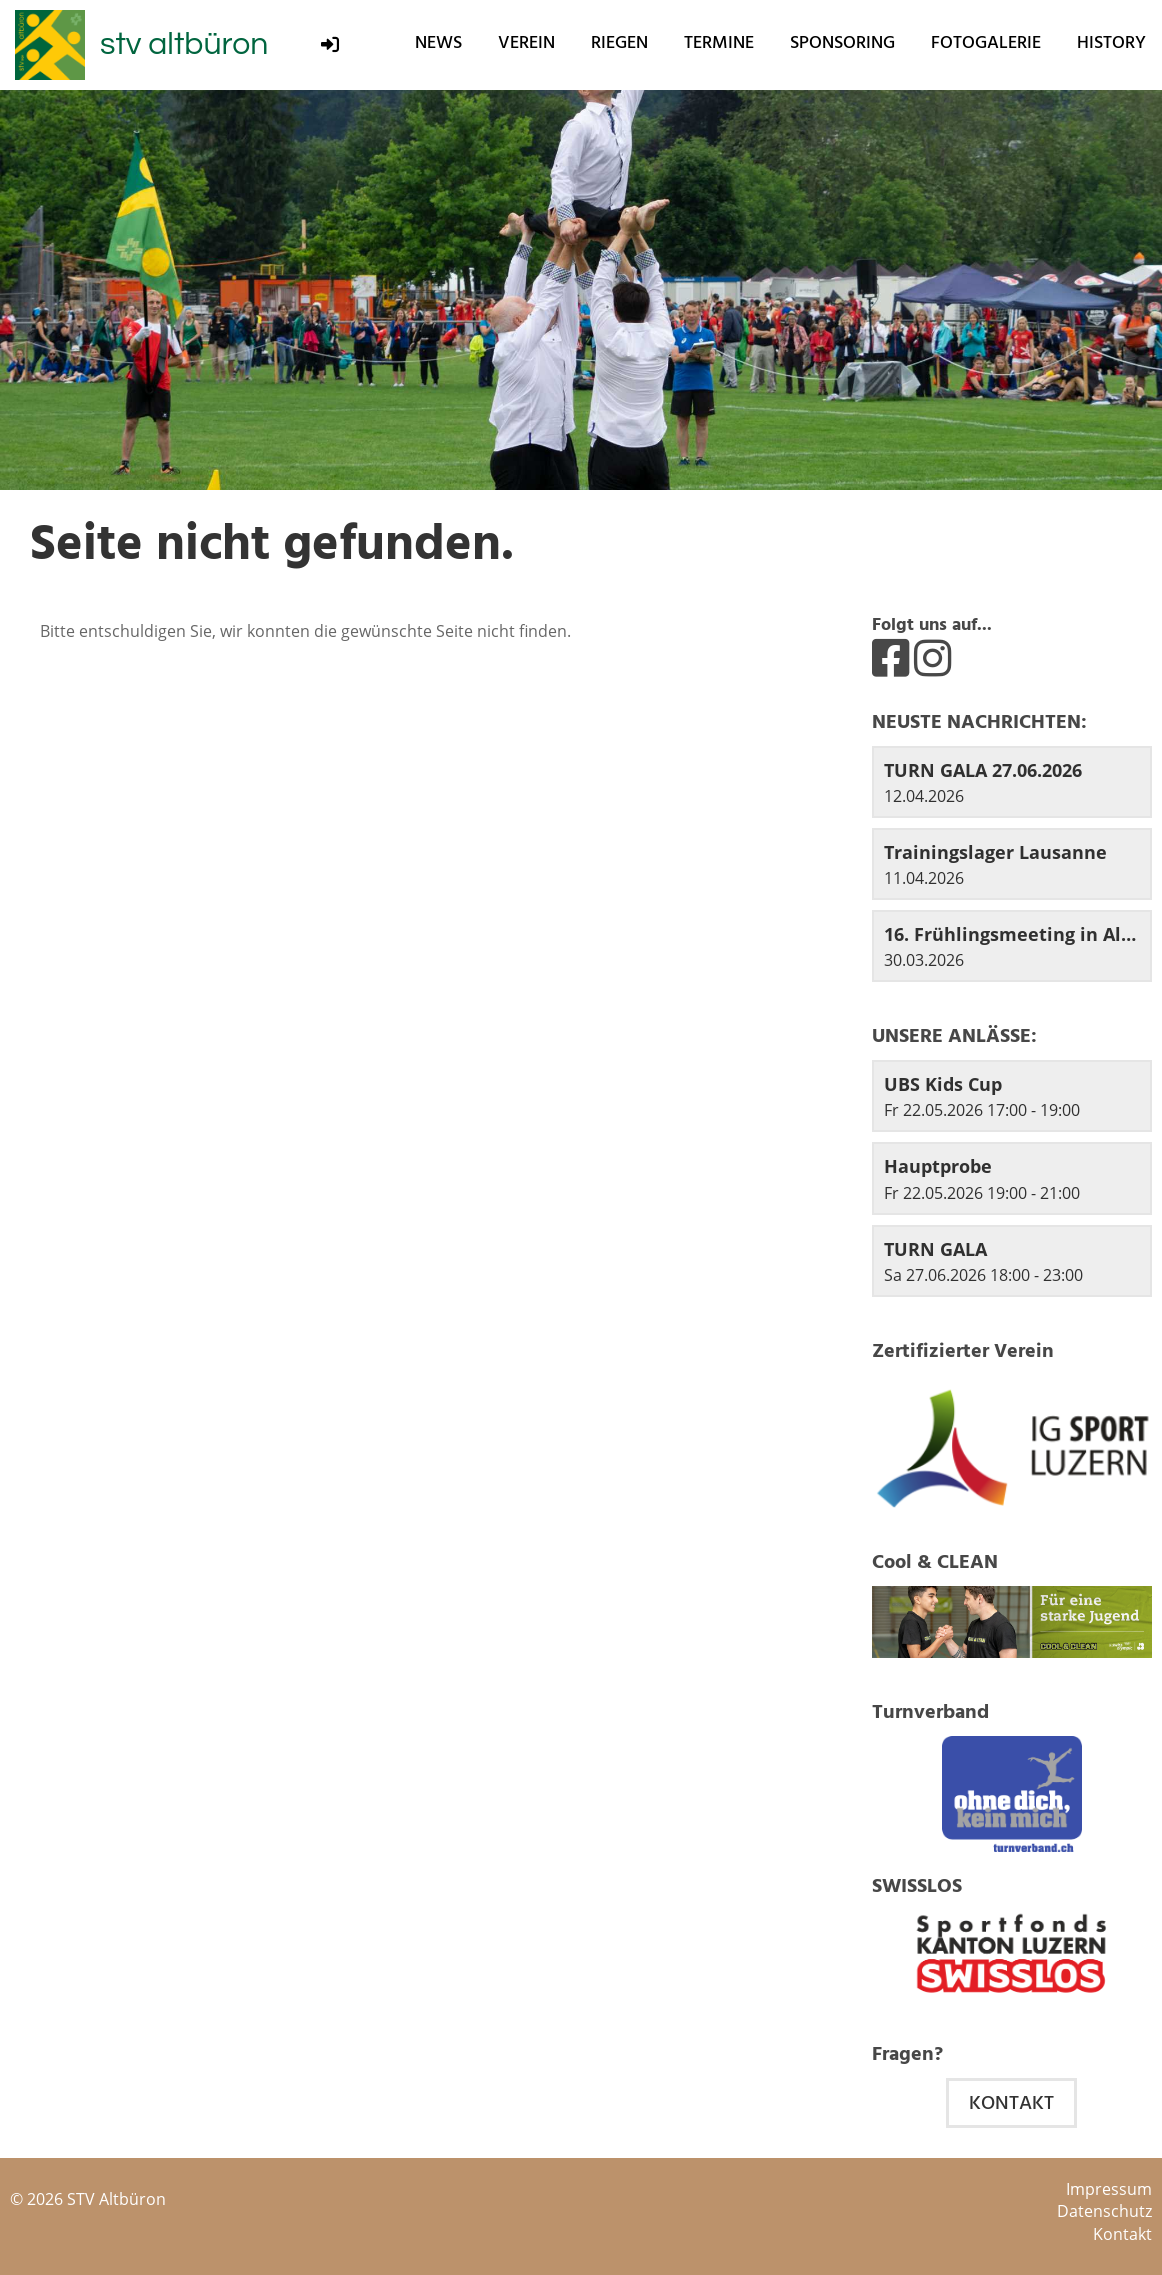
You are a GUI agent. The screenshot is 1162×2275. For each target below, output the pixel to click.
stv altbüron (184, 44)
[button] (1012, 1096)
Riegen (619, 42)
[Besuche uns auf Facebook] (890, 657)
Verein (526, 42)
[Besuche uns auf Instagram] (932, 657)
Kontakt (1011, 2103)
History (1111, 42)
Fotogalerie (986, 42)
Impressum (1109, 2189)
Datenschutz (1104, 2211)
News (438, 42)
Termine (719, 42)
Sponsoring (842, 42)
